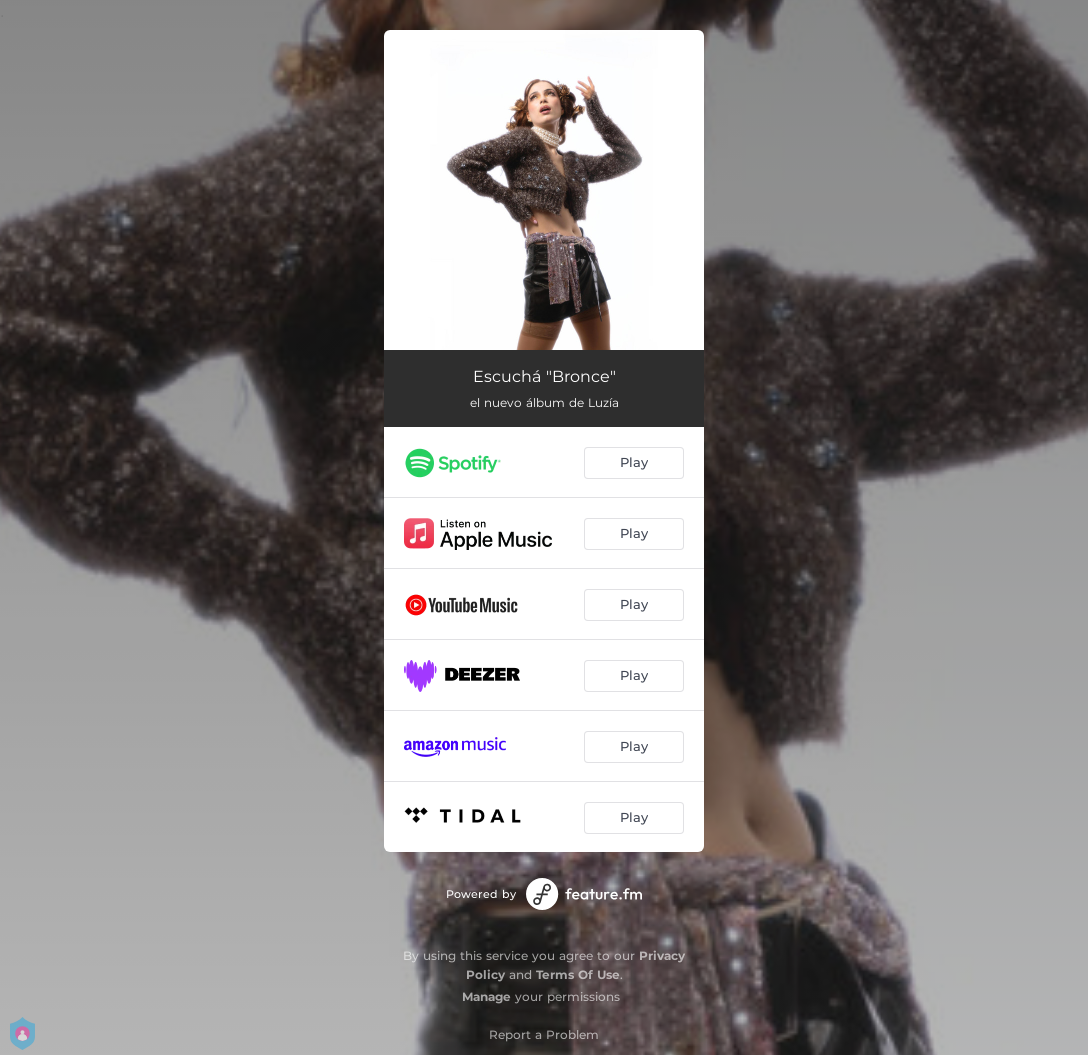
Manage (486, 996)
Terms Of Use (578, 974)
